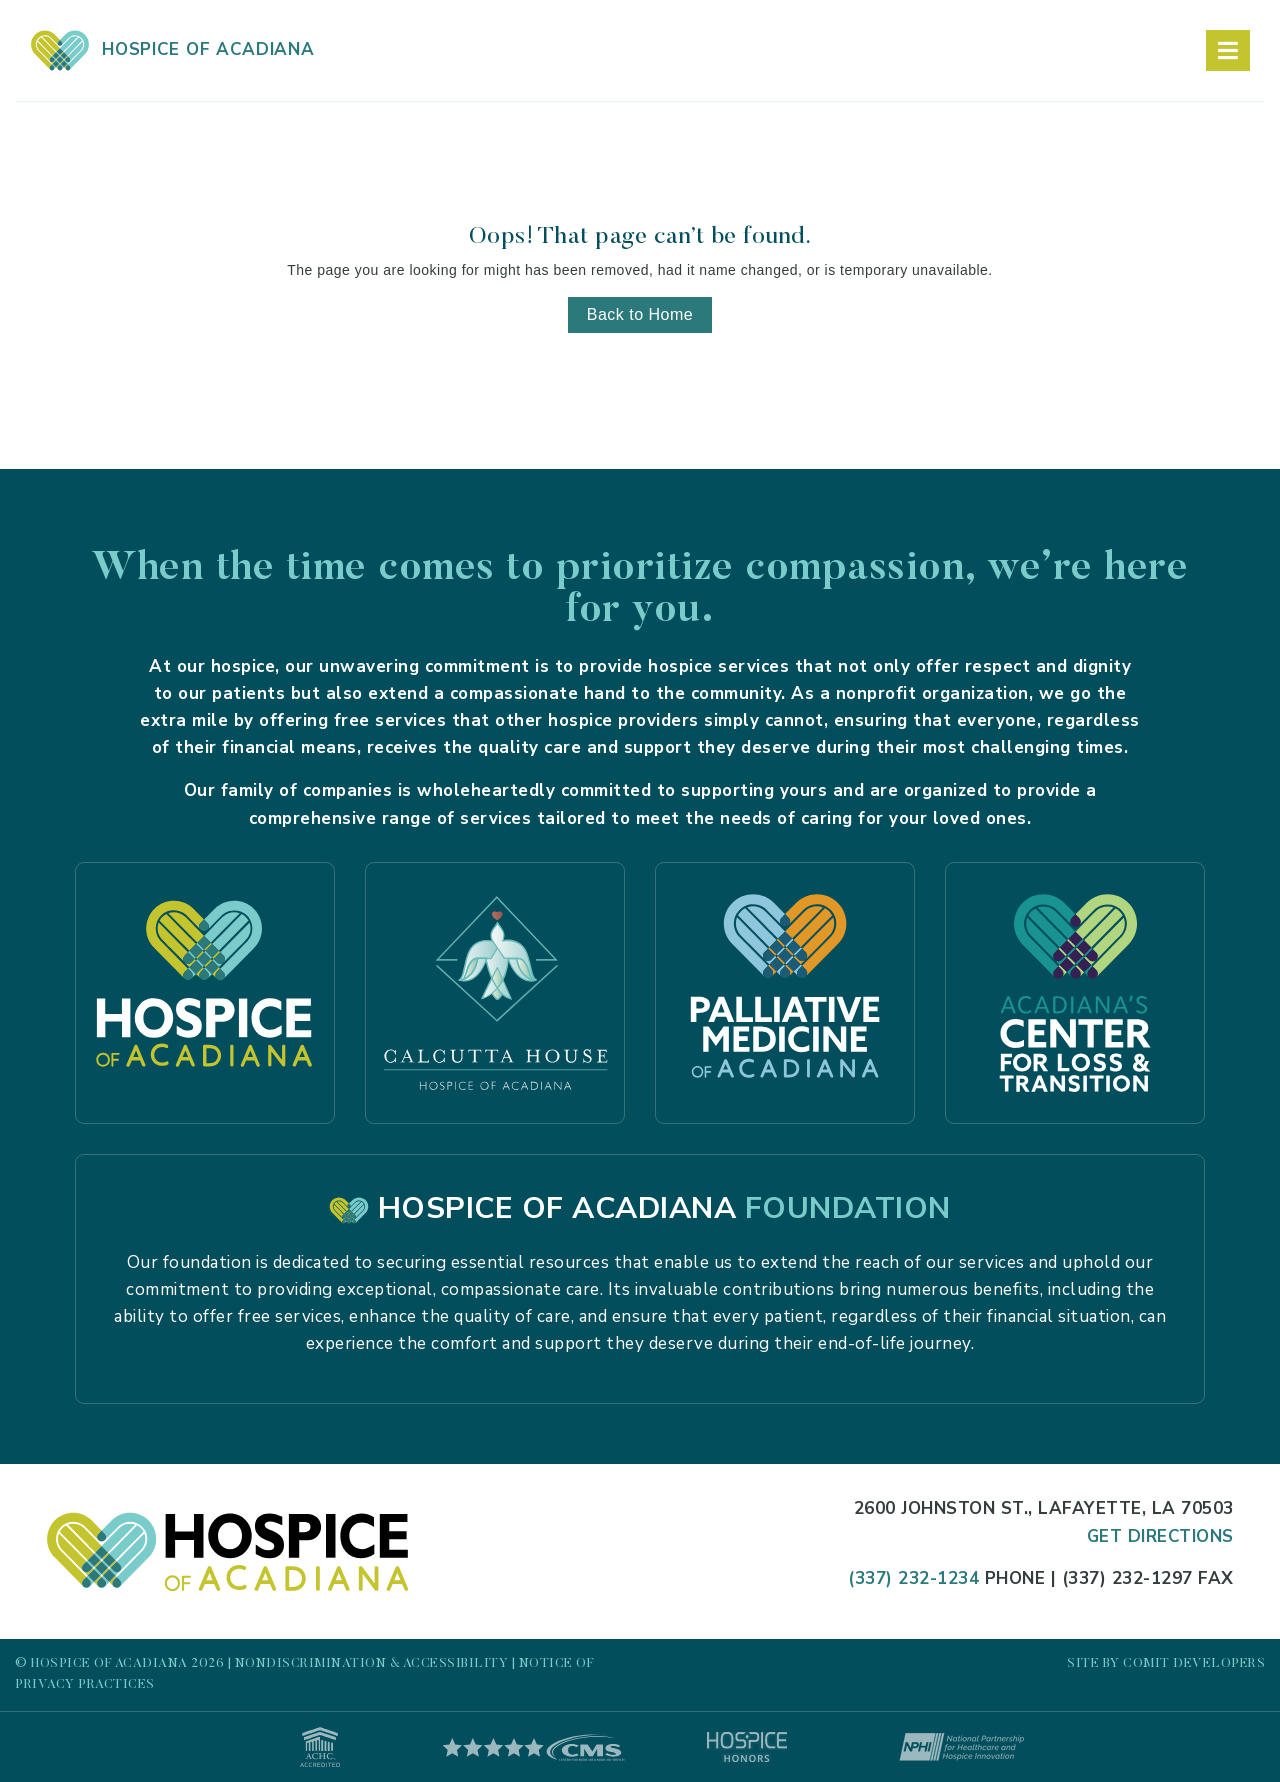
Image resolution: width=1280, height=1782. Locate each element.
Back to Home (640, 314)
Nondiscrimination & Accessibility (372, 1663)
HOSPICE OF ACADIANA (172, 49)
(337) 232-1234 (913, 1578)
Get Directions (1160, 1536)
